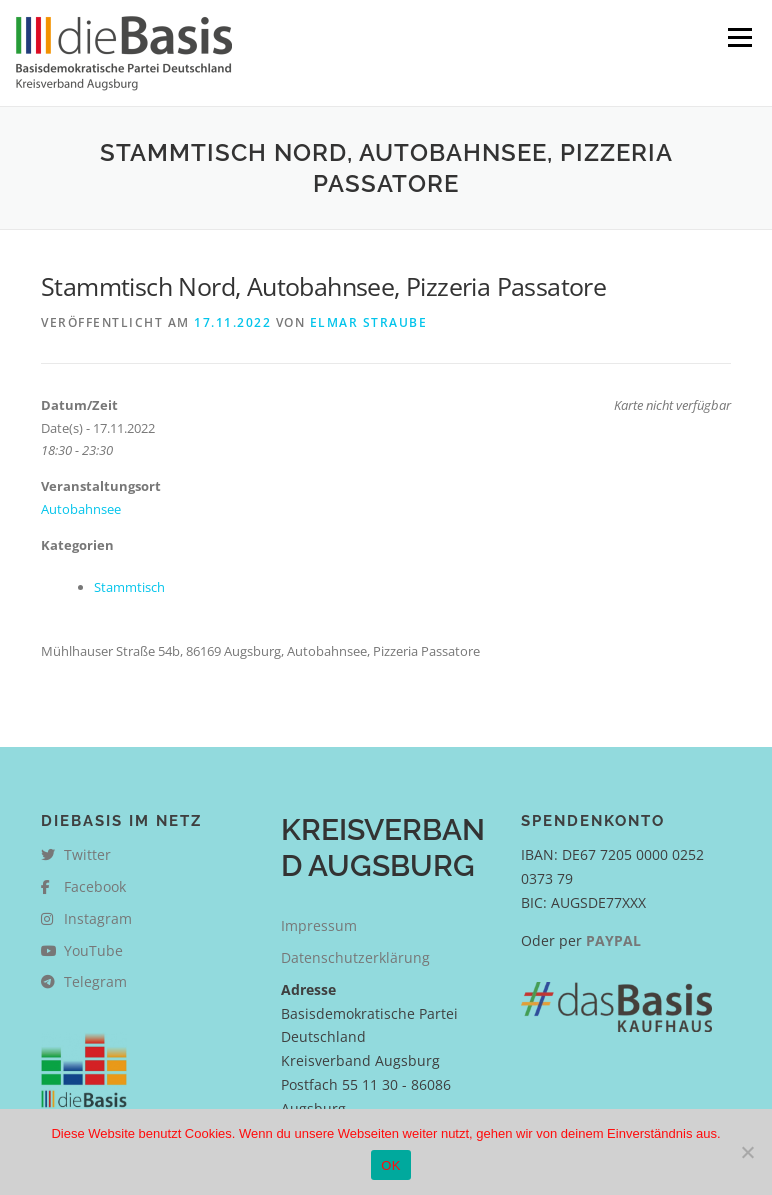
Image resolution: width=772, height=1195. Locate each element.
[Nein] (747, 1152)
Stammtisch (129, 587)
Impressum (319, 925)
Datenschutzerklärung (355, 957)
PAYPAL (613, 940)
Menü (739, 37)
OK (390, 1165)
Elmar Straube (369, 322)
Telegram (84, 981)
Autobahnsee (81, 509)
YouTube (82, 950)
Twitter (76, 854)
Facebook (83, 886)
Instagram (86, 918)
